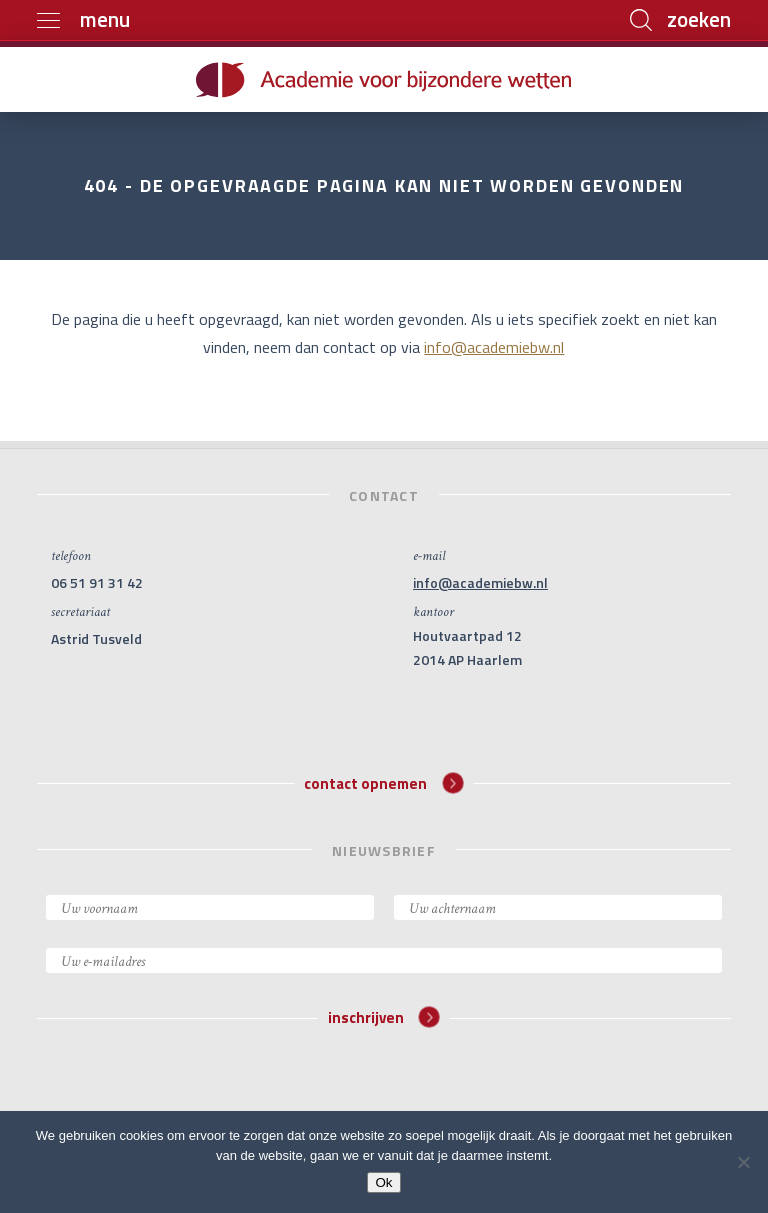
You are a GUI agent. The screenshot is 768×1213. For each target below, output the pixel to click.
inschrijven (384, 1017)
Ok (383, 1182)
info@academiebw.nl (494, 347)
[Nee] (743, 1162)
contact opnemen (383, 782)
